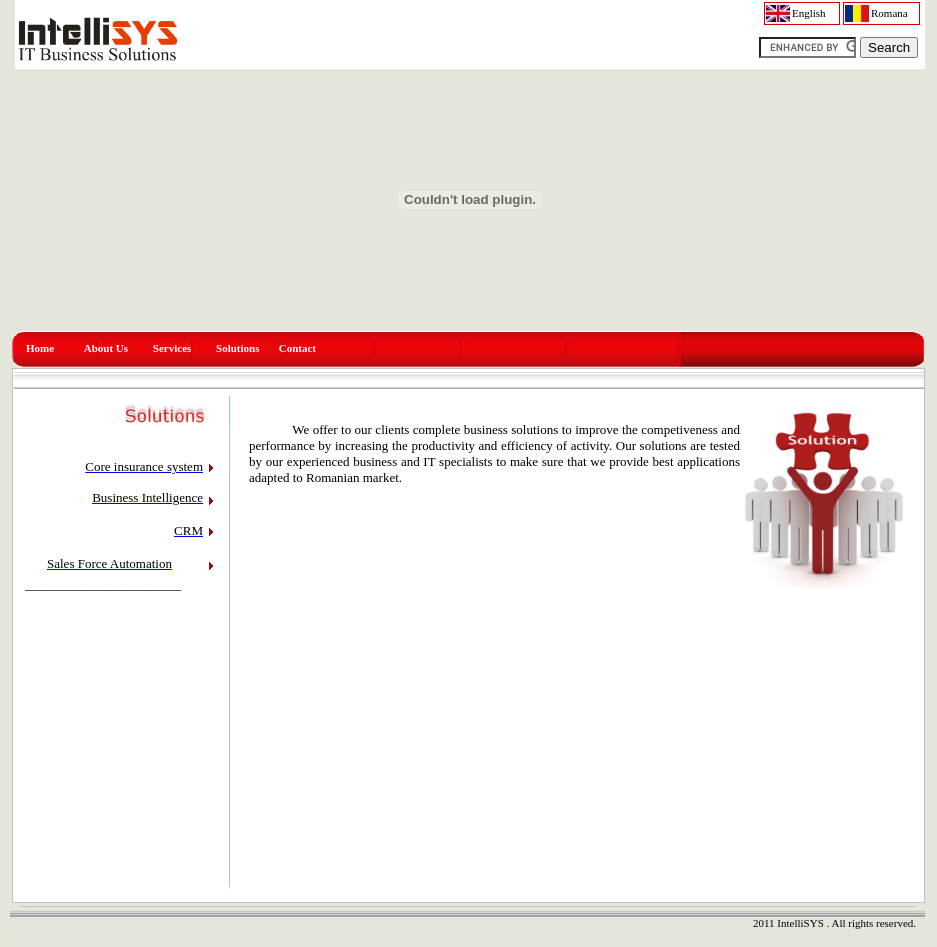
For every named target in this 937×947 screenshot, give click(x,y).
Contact (297, 348)
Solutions (237, 348)
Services (172, 348)
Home (40, 348)
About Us (106, 348)
